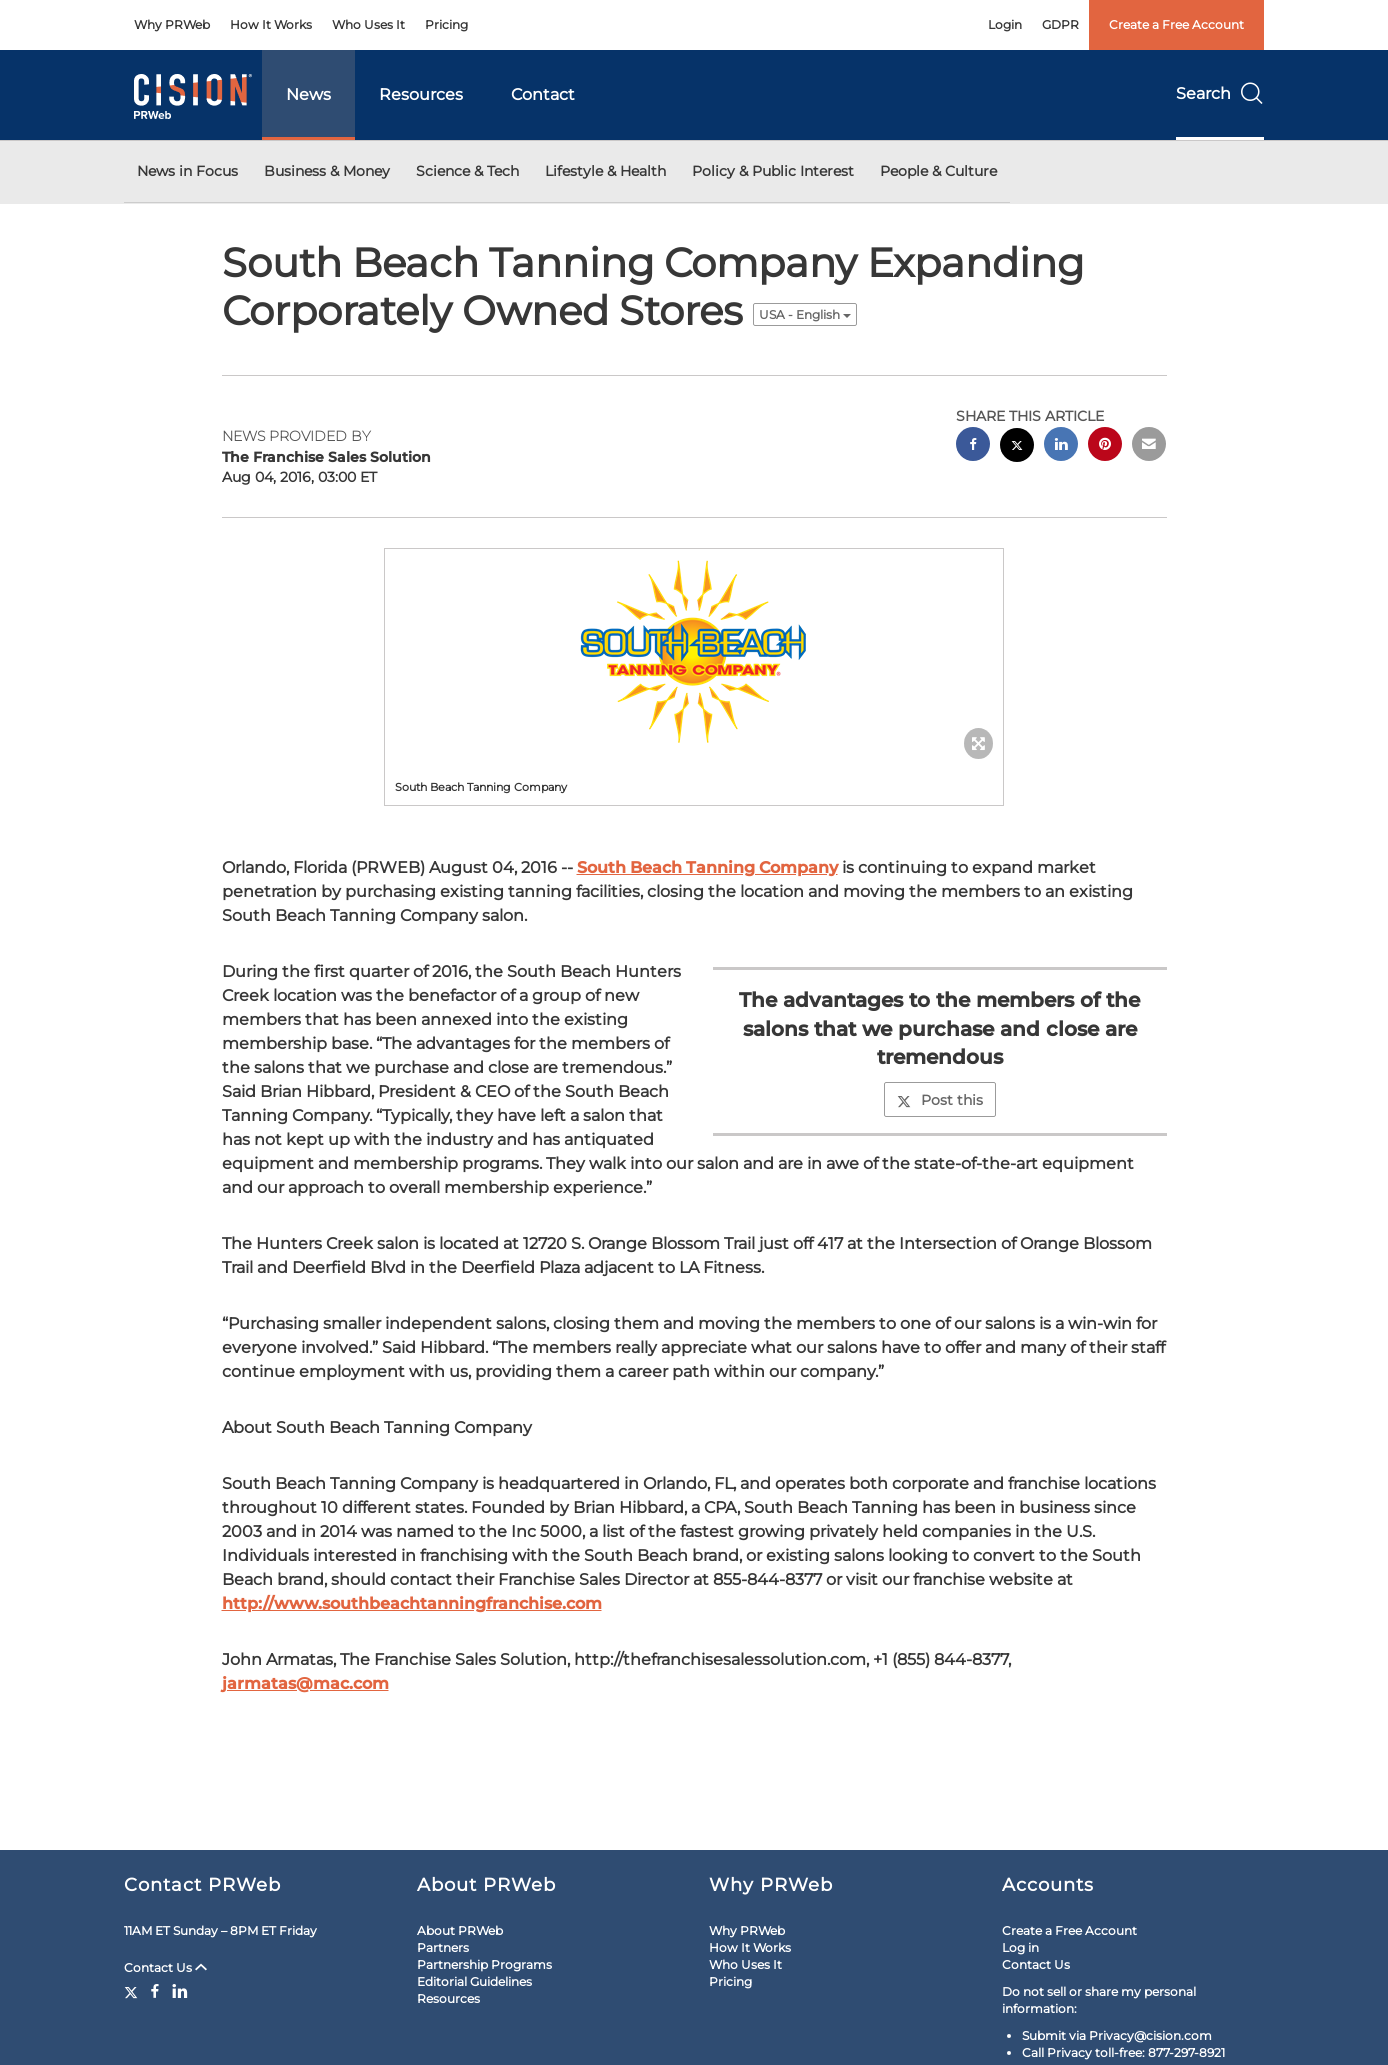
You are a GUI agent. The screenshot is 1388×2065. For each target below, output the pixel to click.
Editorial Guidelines (474, 1981)
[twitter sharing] (1017, 447)
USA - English (805, 314)
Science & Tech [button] (467, 171)
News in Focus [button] (187, 171)
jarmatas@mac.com (305, 1683)
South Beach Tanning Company (707, 867)
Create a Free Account (1176, 24)
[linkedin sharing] (1061, 446)
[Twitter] (133, 1991)
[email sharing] (1149, 446)
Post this (940, 1100)
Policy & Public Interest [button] (773, 171)
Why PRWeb (172, 24)
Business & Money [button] (327, 171)
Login (1005, 24)
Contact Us (165, 1967)
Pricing (446, 24)
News (308, 94)
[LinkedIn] (180, 1991)
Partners (443, 1947)
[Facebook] (155, 1991)
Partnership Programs (484, 1964)
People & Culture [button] (938, 171)
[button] (694, 649)
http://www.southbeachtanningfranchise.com (412, 1603)
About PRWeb (460, 1930)
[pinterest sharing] (1105, 446)
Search (1220, 93)
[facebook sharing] (973, 446)
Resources (421, 94)
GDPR (1060, 24)
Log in (1020, 1947)
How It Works (271, 24)
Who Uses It (368, 24)
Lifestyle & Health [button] (605, 171)
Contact (543, 94)
